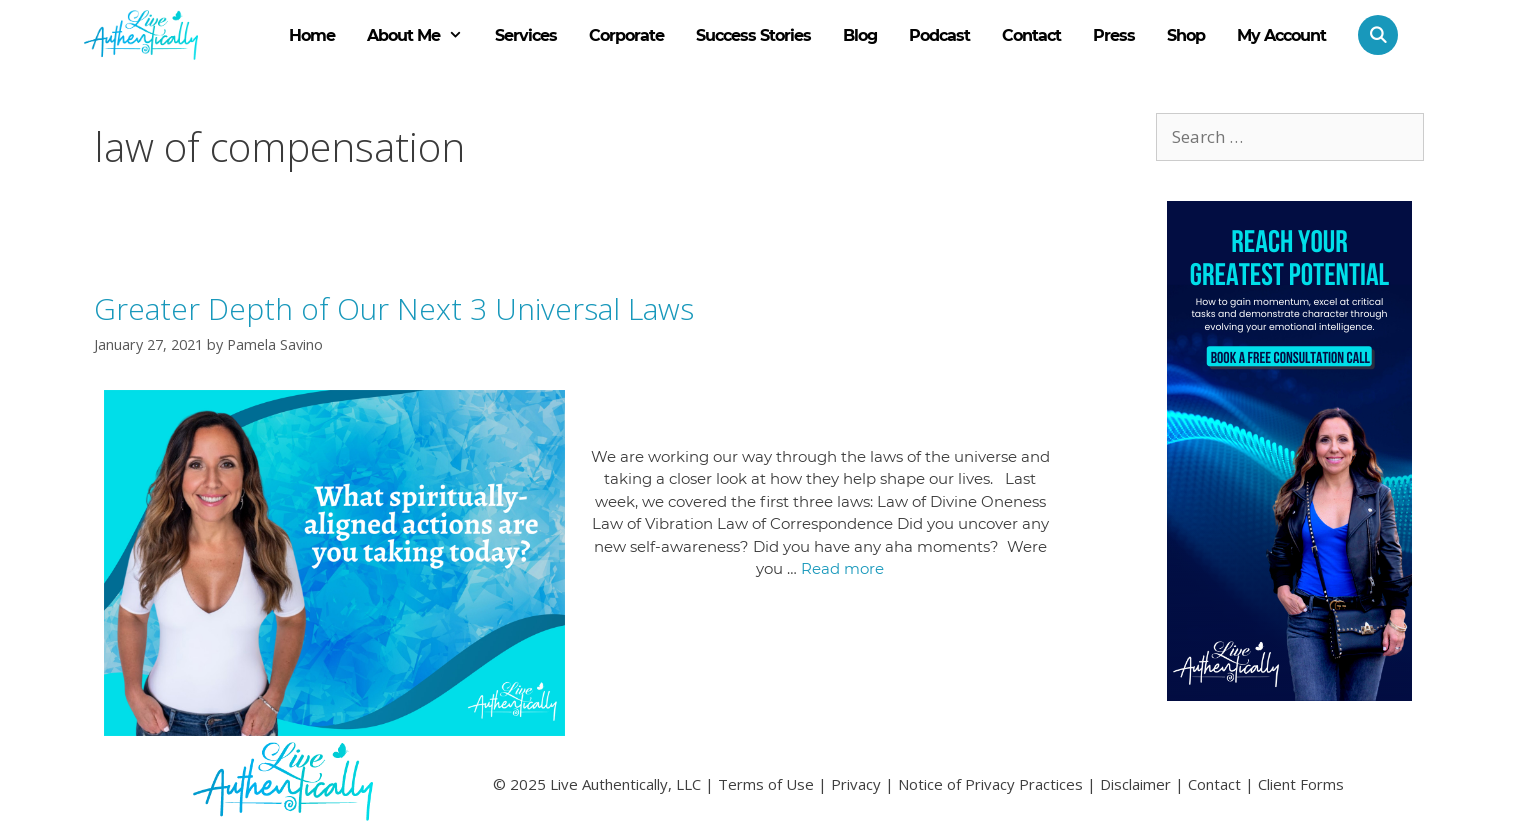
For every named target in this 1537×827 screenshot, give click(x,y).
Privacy (856, 784)
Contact (1031, 35)
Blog (860, 35)
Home (312, 35)
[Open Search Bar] (1370, 35)
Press (1114, 35)
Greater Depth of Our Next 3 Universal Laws (394, 308)
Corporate (626, 35)
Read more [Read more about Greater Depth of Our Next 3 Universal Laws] (842, 568)
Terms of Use (766, 784)
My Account (1281, 35)
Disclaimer (1135, 784)
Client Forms (1301, 784)
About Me (423, 36)
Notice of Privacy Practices (990, 784)
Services (526, 35)
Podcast (939, 35)
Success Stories (753, 35)
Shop (1186, 35)
